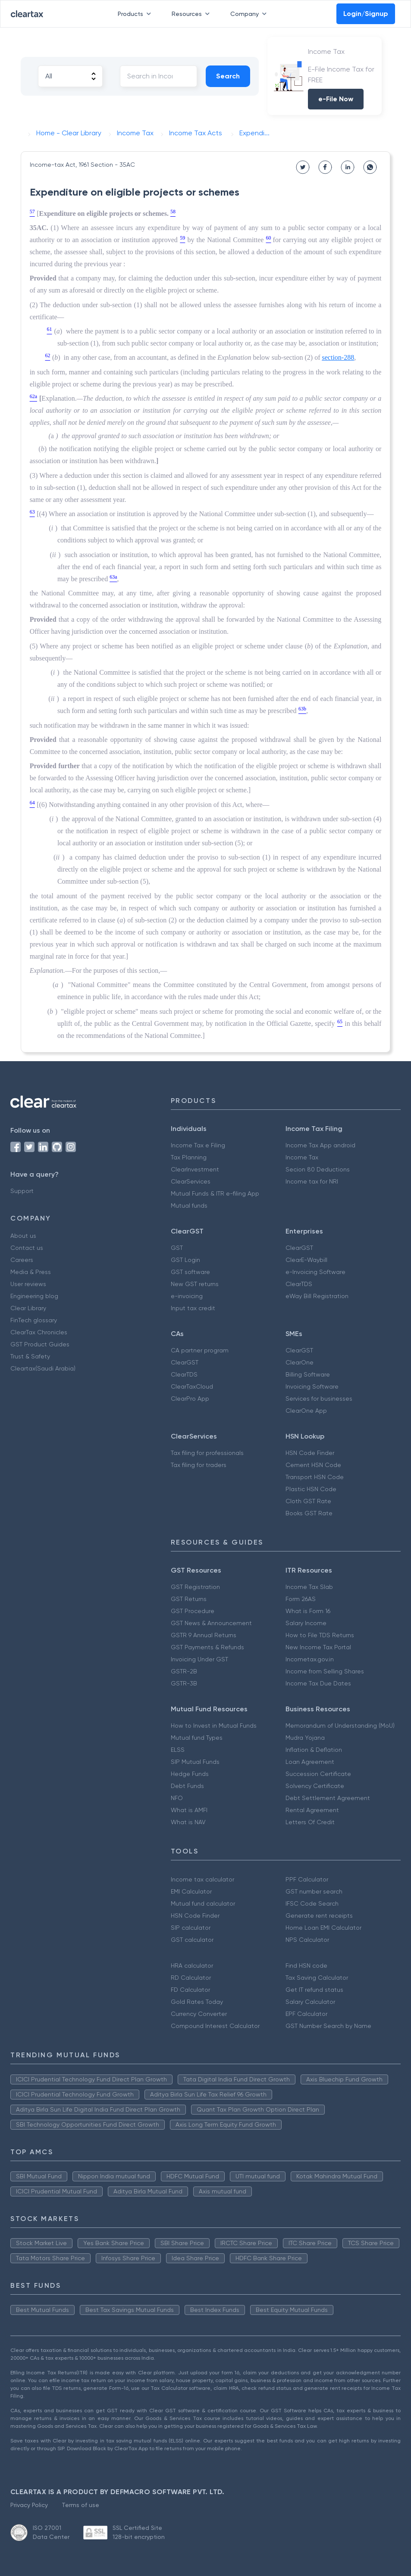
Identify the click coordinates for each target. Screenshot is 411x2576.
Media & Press (30, 1271)
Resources (192, 13)
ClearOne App (306, 1410)
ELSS (178, 1749)
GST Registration (195, 1586)
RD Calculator (191, 1977)
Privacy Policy (29, 2504)
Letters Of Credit (310, 1822)
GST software (190, 1271)
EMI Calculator (191, 1891)
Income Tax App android (320, 1145)
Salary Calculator (310, 2001)
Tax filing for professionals (207, 1452)
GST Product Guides (39, 1344)
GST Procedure (192, 1610)
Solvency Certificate (315, 1785)
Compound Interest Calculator (215, 2025)
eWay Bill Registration (317, 1296)
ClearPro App (190, 1398)
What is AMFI (189, 1810)
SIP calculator (190, 1927)
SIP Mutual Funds (195, 1761)
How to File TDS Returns (320, 1635)
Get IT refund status (314, 1989)
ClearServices (190, 1181)
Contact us (26, 1247)
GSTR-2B (184, 1671)
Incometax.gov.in (310, 1659)
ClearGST (299, 1247)
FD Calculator (190, 1989)
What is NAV (188, 1822)
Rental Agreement (312, 1810)
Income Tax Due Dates (318, 1683)
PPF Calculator (307, 1879)
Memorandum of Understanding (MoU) (340, 1725)
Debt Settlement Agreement (328, 1797)
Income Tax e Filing (198, 1145)
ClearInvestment (195, 1169)
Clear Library (28, 1308)
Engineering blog (34, 1296)
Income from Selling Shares (325, 1671)
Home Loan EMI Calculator (323, 1927)
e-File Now (335, 99)
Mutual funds (189, 1205)
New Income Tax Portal (318, 1647)
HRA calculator (192, 1965)
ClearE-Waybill (306, 1259)
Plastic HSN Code (311, 1489)
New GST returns (195, 1283)
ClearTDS (299, 1283)
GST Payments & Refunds (207, 1647)
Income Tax (302, 1157)
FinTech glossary (33, 1320)
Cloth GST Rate (308, 1501)
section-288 (338, 357)
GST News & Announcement (211, 1623)
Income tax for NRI (312, 1181)
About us (23, 1235)
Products (136, 13)
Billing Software (308, 1374)
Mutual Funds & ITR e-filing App (215, 1193)
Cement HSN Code (313, 1464)
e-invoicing (187, 1296)
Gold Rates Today (197, 2001)
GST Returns (189, 1598)
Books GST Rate (309, 1513)
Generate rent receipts (319, 1915)
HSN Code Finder (310, 1452)
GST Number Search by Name (328, 2025)
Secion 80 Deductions (318, 1169)
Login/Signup (365, 13)
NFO (177, 1797)
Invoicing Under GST (199, 1659)
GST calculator (192, 1939)
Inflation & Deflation (314, 1749)
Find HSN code (306, 1965)
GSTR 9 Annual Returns (203, 1635)
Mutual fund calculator (203, 1903)
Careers (21, 1259)
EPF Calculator (306, 2013)
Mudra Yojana (305, 1737)
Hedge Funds (190, 1773)
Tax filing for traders (198, 1464)
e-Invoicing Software (315, 1271)
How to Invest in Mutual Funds (214, 1725)
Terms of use (80, 2504)
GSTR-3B (184, 1683)
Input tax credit (193, 1308)
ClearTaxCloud (192, 1386)
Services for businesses (319, 1398)
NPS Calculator (307, 1939)
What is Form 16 (308, 1610)
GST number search (314, 1891)
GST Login (185, 1259)
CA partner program (200, 1350)
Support (22, 1190)
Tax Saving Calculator (317, 1977)
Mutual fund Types (197, 1737)
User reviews (28, 1283)
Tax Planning (189, 1157)
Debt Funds (187, 1785)
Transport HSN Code (315, 1476)
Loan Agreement (310, 1761)
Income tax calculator (202, 1879)
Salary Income (306, 1623)
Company (250, 13)
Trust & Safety (30, 1356)
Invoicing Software (312, 1386)
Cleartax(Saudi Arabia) (42, 1368)
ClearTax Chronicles (38, 1332)
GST (177, 1247)
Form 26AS (301, 1598)
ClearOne (300, 1362)
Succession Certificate (318, 1773)
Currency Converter (199, 2013)
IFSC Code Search (312, 1903)
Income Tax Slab (309, 1586)
